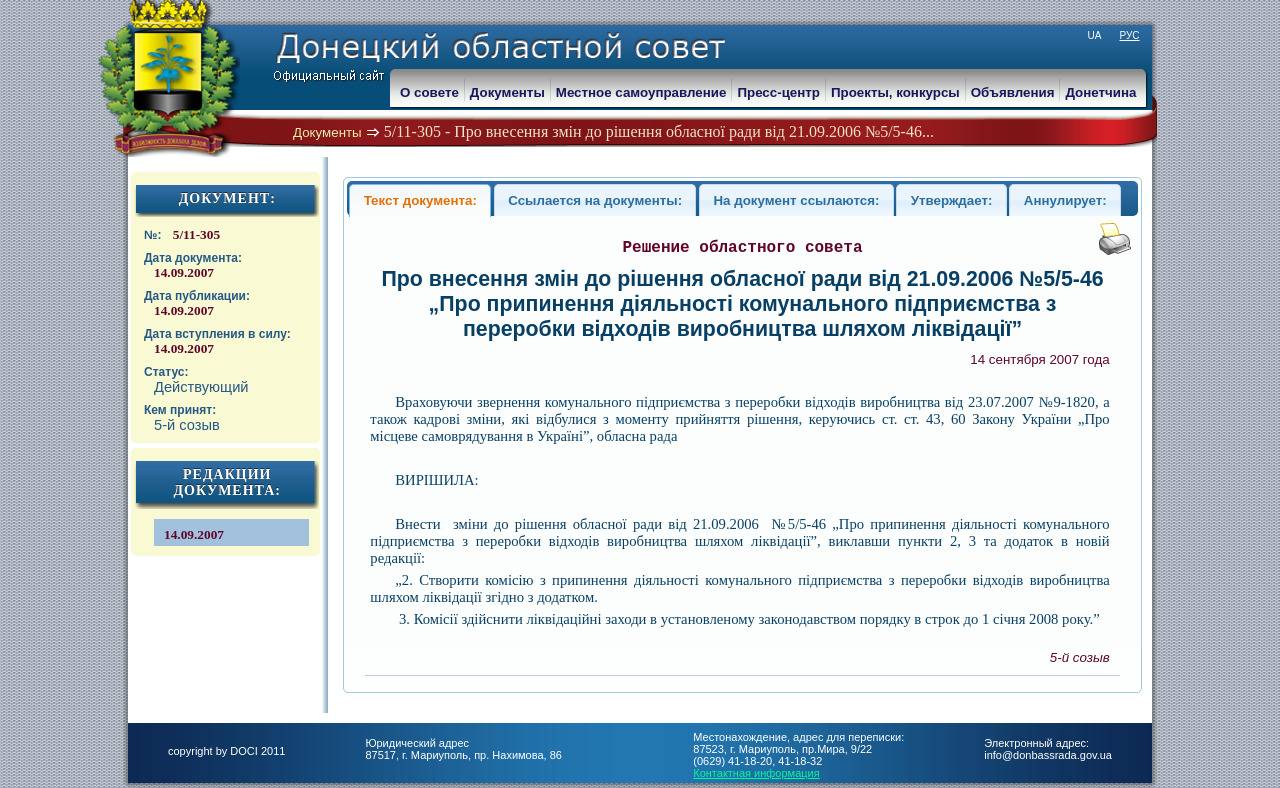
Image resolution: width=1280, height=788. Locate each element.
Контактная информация (756, 773)
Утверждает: (952, 200)
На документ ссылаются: (796, 200)
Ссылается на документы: (595, 200)
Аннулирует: (1065, 200)
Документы (327, 132)
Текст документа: (420, 200)
